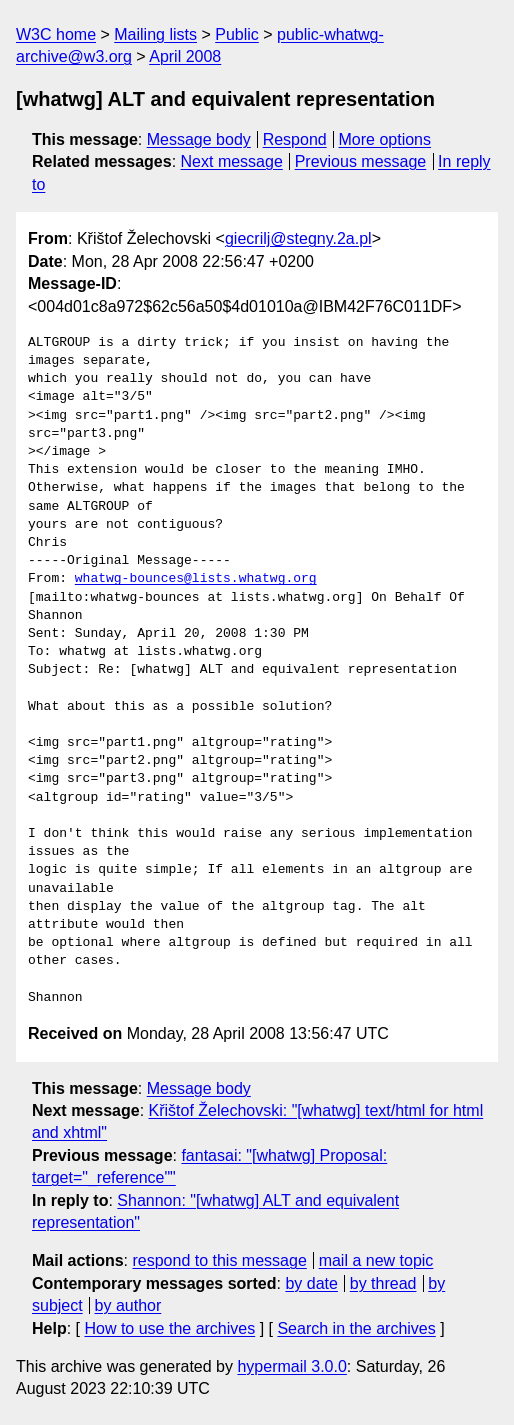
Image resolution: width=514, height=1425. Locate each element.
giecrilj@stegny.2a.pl (298, 238)
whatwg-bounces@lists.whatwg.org (196, 579)
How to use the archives (169, 1328)
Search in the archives (356, 1328)
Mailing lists (155, 34)
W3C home (56, 34)
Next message (232, 161)
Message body (199, 139)
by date (311, 1283)
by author (128, 1305)
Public (237, 34)
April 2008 (185, 56)
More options (385, 139)
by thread (383, 1283)
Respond (295, 139)
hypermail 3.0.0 (291, 1366)
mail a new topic (376, 1260)
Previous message (361, 161)
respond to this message (219, 1260)
